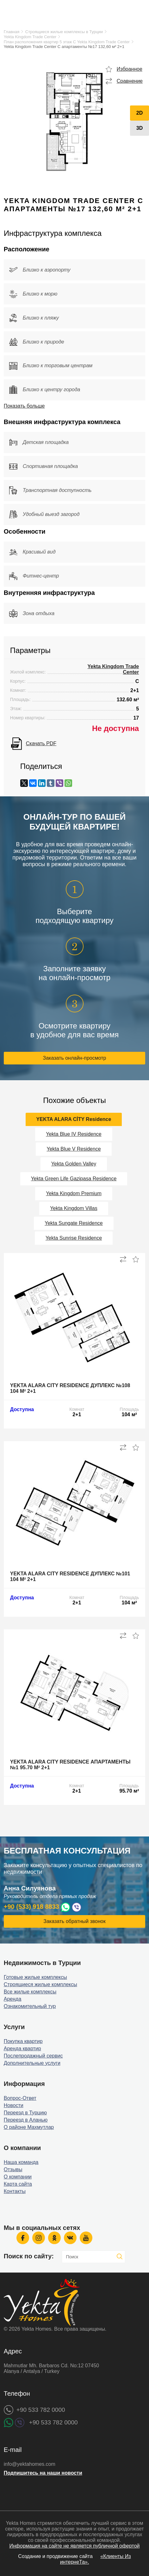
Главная (11, 31)
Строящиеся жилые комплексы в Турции (64, 31)
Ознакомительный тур (30, 2006)
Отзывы (13, 2169)
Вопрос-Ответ (20, 2098)
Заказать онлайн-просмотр (74, 1058)
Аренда (13, 1999)
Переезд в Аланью (26, 2120)
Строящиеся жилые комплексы (40, 1984)
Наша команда (21, 2162)
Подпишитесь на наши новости (43, 2473)
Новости (13, 2105)
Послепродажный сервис (33, 2055)
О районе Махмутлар (29, 2127)
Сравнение (130, 81)
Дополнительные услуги (32, 2063)
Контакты (15, 2191)
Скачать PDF (41, 743)
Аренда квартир (22, 2048)
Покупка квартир (23, 2041)
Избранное (129, 69)
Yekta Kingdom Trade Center (30, 36)
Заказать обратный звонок (74, 1921)
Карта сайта (18, 2184)
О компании (18, 2176)
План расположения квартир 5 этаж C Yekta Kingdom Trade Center (67, 41)
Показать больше (24, 406)
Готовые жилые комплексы (35, 1977)
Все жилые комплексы (30, 1991)
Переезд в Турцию (25, 2112)
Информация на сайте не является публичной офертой (74, 2546)
